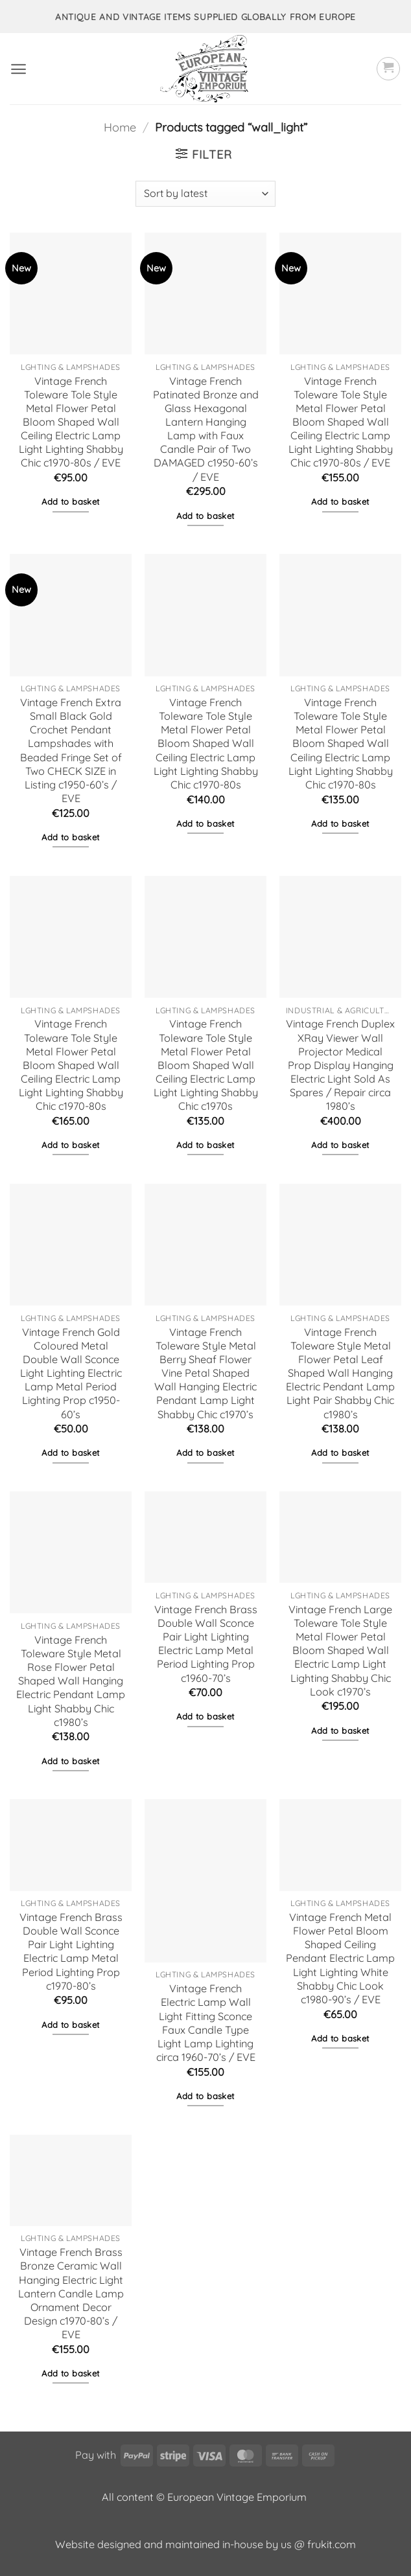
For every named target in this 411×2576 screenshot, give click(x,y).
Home (120, 127)
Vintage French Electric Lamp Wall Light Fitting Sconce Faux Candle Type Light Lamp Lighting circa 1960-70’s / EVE (205, 2023)
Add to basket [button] (70, 501)
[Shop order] (205, 194)
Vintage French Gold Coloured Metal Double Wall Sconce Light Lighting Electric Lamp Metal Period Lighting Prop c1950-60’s (71, 1373)
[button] (18, 69)
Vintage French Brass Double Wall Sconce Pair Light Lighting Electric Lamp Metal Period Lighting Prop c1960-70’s (205, 1644)
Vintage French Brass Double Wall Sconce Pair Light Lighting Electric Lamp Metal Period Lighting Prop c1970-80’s (71, 1951)
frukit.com (331, 2544)
